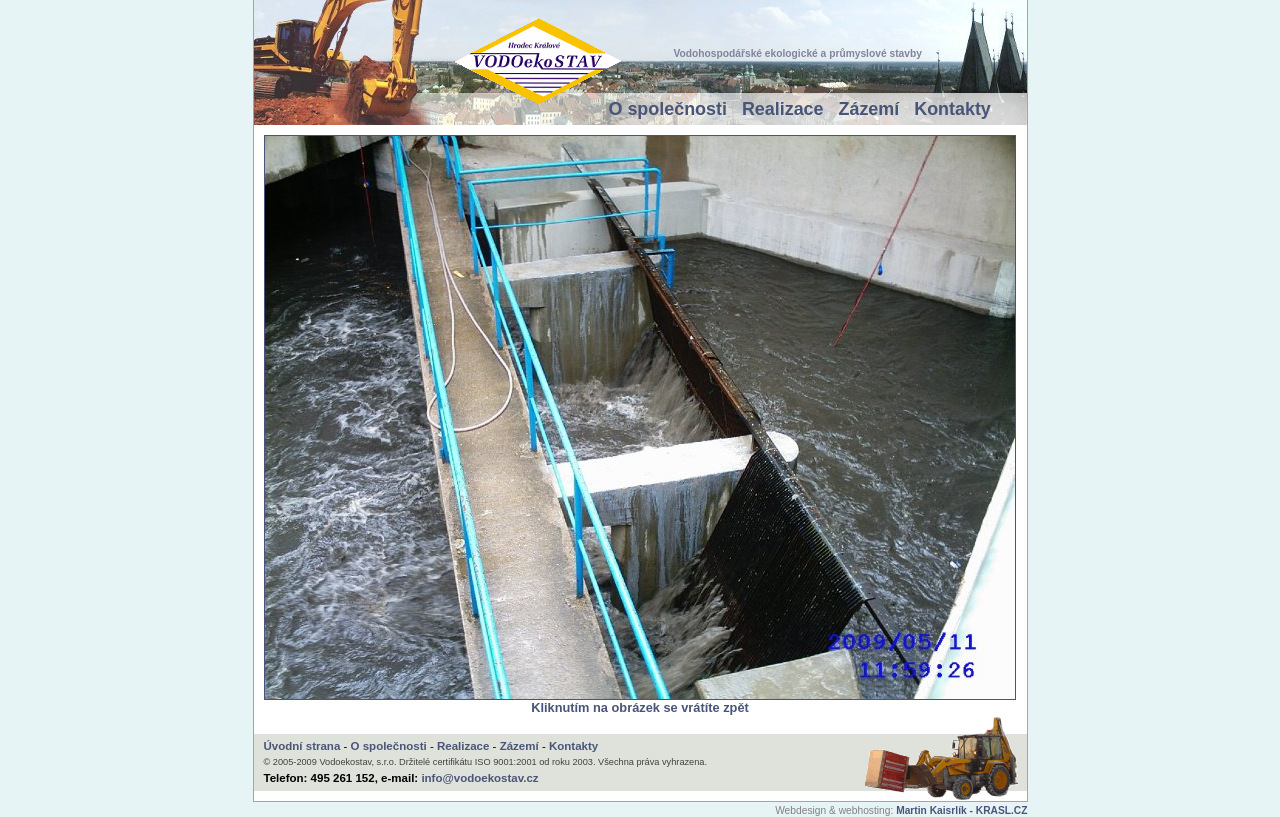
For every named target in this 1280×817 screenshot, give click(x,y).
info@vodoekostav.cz (479, 778)
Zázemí (869, 109)
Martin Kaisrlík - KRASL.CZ (961, 810)
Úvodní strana (302, 746)
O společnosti (668, 109)
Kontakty (952, 109)
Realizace (783, 109)
